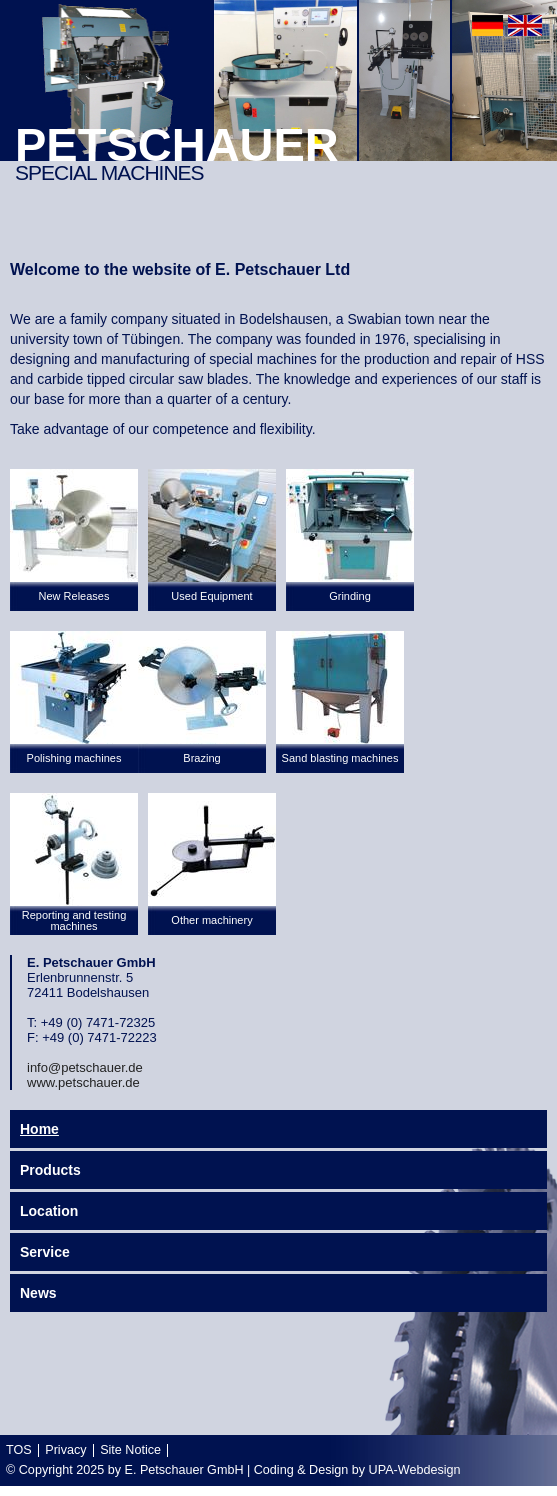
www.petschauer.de (83, 1082)
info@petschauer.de (85, 1067)
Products (50, 1170)
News (38, 1293)
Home (39, 1129)
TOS (19, 1450)
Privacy (65, 1450)
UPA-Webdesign (415, 1470)
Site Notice (130, 1450)
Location (49, 1211)
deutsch (487, 25)
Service (45, 1252)
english (525, 25)
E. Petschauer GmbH (184, 1470)
